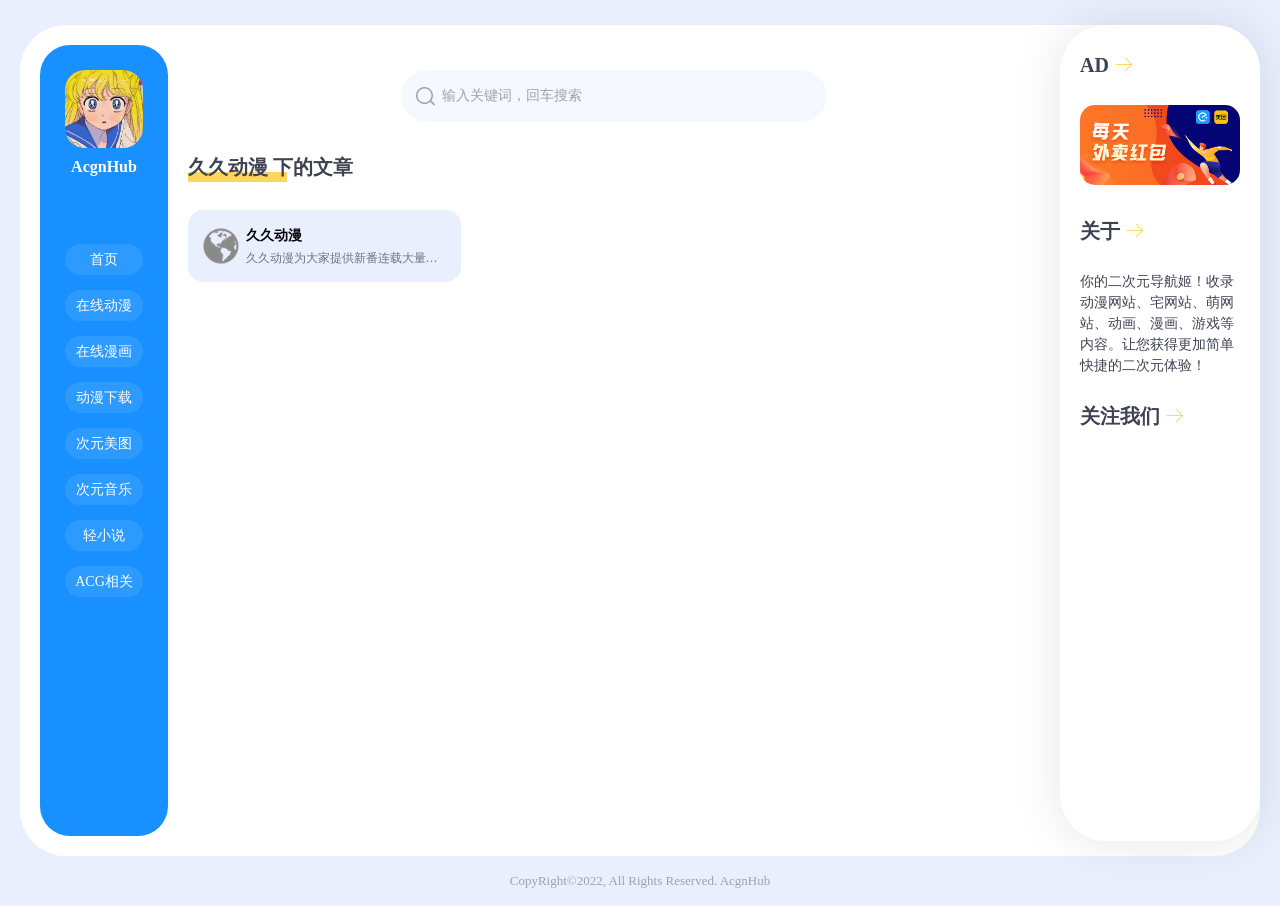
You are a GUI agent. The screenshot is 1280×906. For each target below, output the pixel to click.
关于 (1112, 231)
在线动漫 (104, 305)
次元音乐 (104, 489)
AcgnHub (745, 880)
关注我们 (1132, 416)
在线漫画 (104, 351)
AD (1107, 65)
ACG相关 (104, 581)
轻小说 (104, 535)
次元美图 (104, 443)
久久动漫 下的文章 (270, 167)
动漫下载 (104, 397)
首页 (104, 259)
